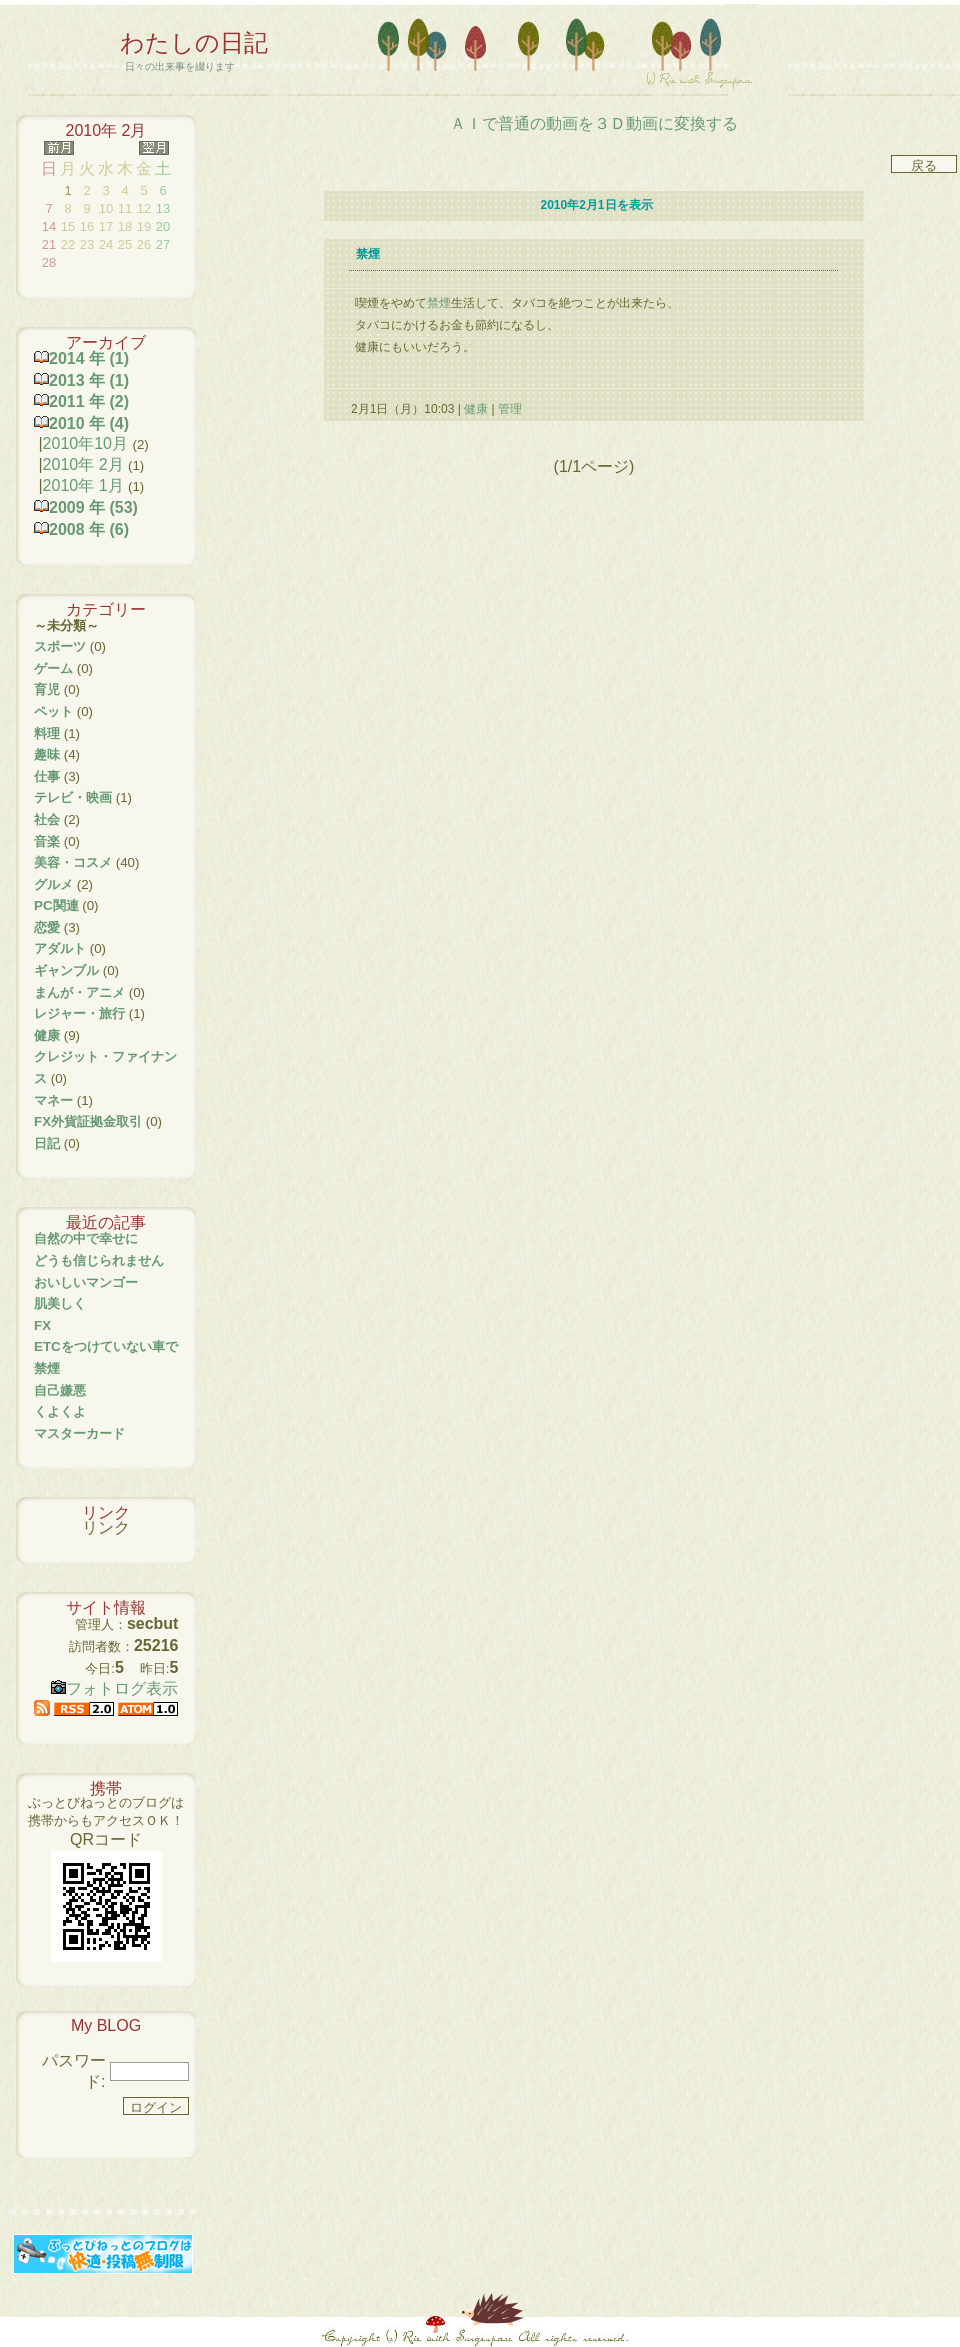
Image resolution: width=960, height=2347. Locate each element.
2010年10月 (85, 443)
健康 (476, 409)
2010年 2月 (83, 464)
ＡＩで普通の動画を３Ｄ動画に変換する (594, 123)
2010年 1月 (83, 485)
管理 (510, 409)
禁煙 (439, 303)
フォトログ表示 (114, 1688)
